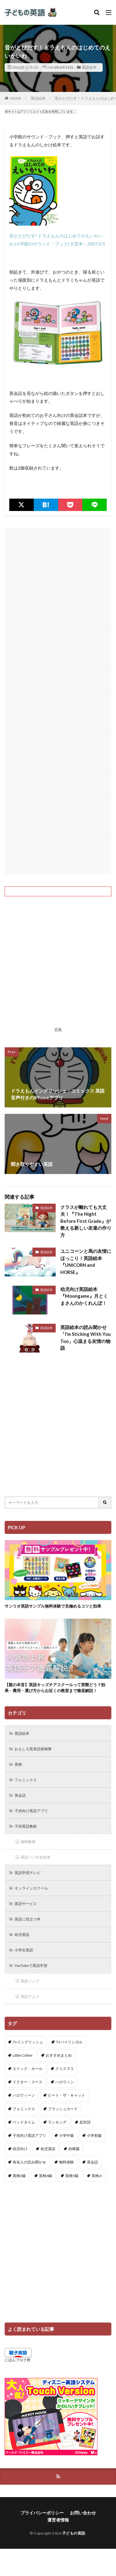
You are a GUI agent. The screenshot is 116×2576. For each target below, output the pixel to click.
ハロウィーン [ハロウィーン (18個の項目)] (24, 2095)
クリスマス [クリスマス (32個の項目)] (64, 2068)
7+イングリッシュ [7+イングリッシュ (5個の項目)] (28, 2042)
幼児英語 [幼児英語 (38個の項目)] (48, 2148)
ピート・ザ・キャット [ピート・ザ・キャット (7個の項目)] (66, 2095)
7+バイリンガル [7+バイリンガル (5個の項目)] (69, 2042)
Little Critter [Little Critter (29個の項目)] (23, 2055)
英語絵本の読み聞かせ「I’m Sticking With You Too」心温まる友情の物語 (85, 1337)
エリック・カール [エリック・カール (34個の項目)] (27, 2068)
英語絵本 (89, 67)
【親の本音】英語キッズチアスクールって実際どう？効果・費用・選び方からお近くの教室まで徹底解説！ (55, 1687)
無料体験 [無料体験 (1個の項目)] (66, 2162)
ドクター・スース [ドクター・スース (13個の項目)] (27, 2082)
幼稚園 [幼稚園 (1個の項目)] (73, 2148)
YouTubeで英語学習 (31, 1965)
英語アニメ (30, 1996)
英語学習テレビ (28, 1872)
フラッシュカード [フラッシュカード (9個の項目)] (63, 2108)
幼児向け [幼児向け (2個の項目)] (20, 2148)
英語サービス (26, 1903)
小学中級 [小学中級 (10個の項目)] (66, 2135)
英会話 (20, 1795)
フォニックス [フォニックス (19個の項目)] (24, 2108)
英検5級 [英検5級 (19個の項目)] (72, 2175)
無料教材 (28, 1841)
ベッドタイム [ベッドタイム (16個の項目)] (24, 2122)
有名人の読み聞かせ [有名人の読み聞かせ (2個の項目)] (29, 2162)
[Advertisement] (58, 701)
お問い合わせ (83, 2512)
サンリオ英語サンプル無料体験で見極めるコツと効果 (53, 1606)
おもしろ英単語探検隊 (33, 1749)
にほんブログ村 (18, 2359)
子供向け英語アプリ (31, 1810)
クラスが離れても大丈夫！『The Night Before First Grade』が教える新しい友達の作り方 (85, 1221)
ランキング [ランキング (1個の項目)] (57, 2122)
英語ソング (30, 1981)
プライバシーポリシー (42, 2512)
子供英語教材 (26, 1826)
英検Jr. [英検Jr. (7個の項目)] (97, 2175)
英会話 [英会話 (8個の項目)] (92, 2162)
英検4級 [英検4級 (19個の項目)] (45, 2175)
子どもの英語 (73, 2533)
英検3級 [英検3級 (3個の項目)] (19, 2175)
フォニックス (26, 1779)
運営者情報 (58, 2519)
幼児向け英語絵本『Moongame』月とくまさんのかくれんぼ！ (84, 1296)
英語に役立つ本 (28, 1919)
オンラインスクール (31, 1888)
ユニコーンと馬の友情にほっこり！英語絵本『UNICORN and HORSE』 (85, 1261)
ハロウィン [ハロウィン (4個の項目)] (64, 2082)
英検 (18, 1764)
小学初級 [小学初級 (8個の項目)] (94, 2135)
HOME (15, 98)
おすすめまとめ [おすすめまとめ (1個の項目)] (59, 2055)
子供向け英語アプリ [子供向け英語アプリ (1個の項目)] (29, 2135)
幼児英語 (22, 1934)
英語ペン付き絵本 (35, 1857)
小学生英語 (24, 1950)
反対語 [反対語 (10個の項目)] (85, 2122)
